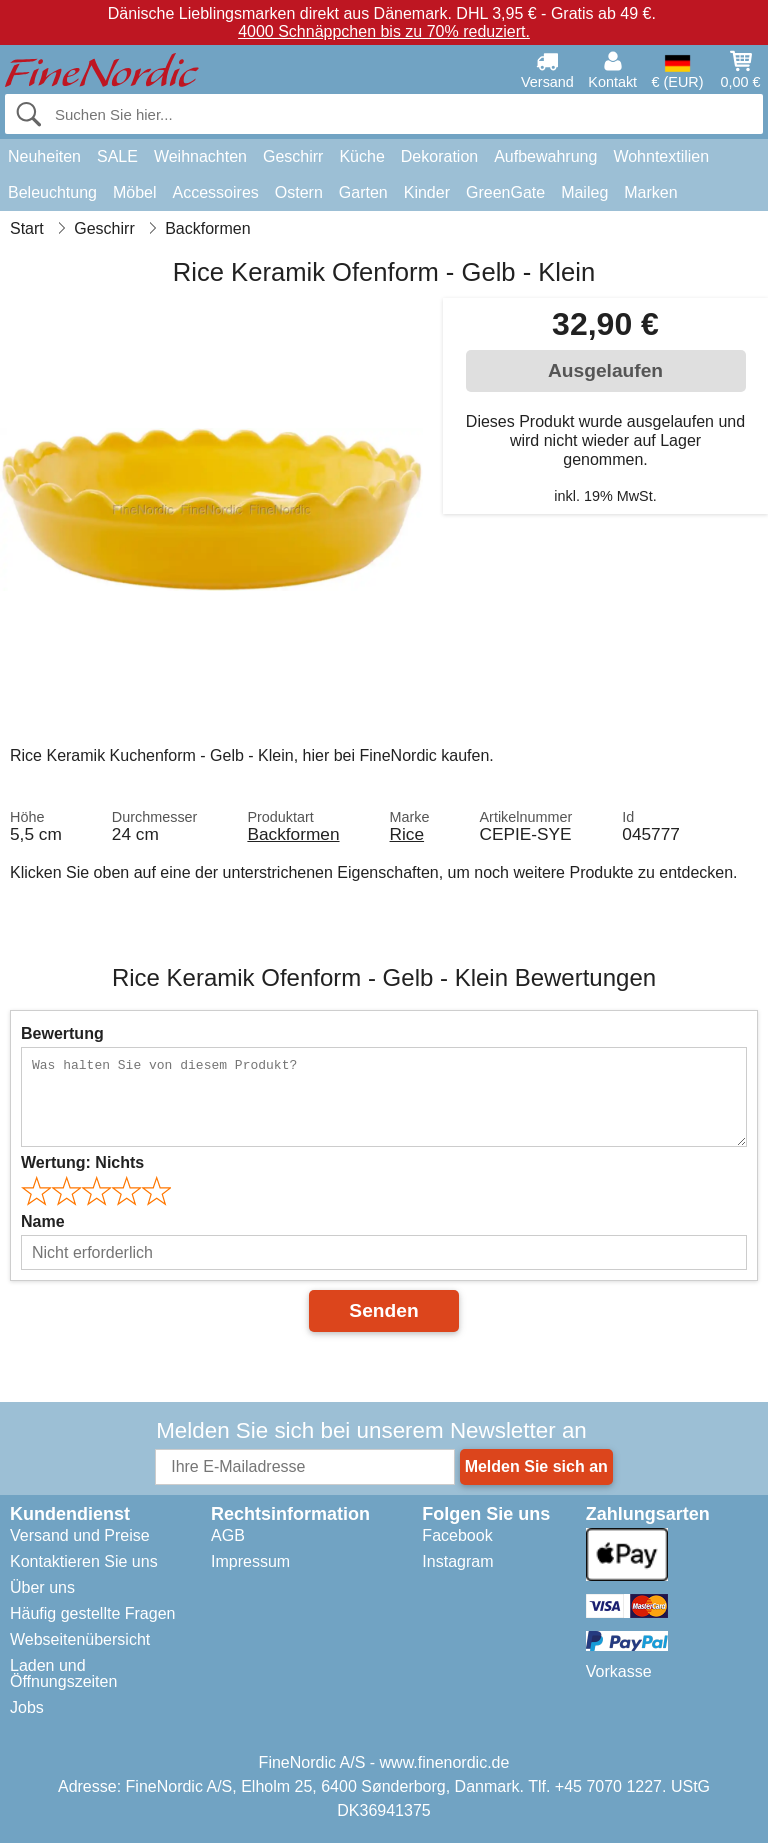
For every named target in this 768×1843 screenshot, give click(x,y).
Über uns (42, 1587)
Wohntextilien (661, 156)
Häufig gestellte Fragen (92, 1613)
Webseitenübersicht (80, 1639)
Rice (407, 834)
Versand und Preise (80, 1535)
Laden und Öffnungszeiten (63, 1673)
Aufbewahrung (545, 156)
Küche (361, 156)
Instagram (457, 1561)
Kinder (427, 192)
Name (43, 1221)
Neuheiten (44, 156)
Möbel (135, 192)
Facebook (457, 1535)
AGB (228, 1535)
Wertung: (82, 1162)
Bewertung (62, 1033)
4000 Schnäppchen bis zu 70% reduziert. (384, 31)
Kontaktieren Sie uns (84, 1561)
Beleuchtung (52, 192)
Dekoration (439, 156)
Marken (650, 192)
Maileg (584, 192)
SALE (117, 156)
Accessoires (216, 192)
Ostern (299, 192)
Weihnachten (200, 156)
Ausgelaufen (605, 370)
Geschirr (293, 156)
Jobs (27, 1707)
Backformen (293, 834)
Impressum (250, 1561)
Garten (363, 192)
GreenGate (505, 192)
